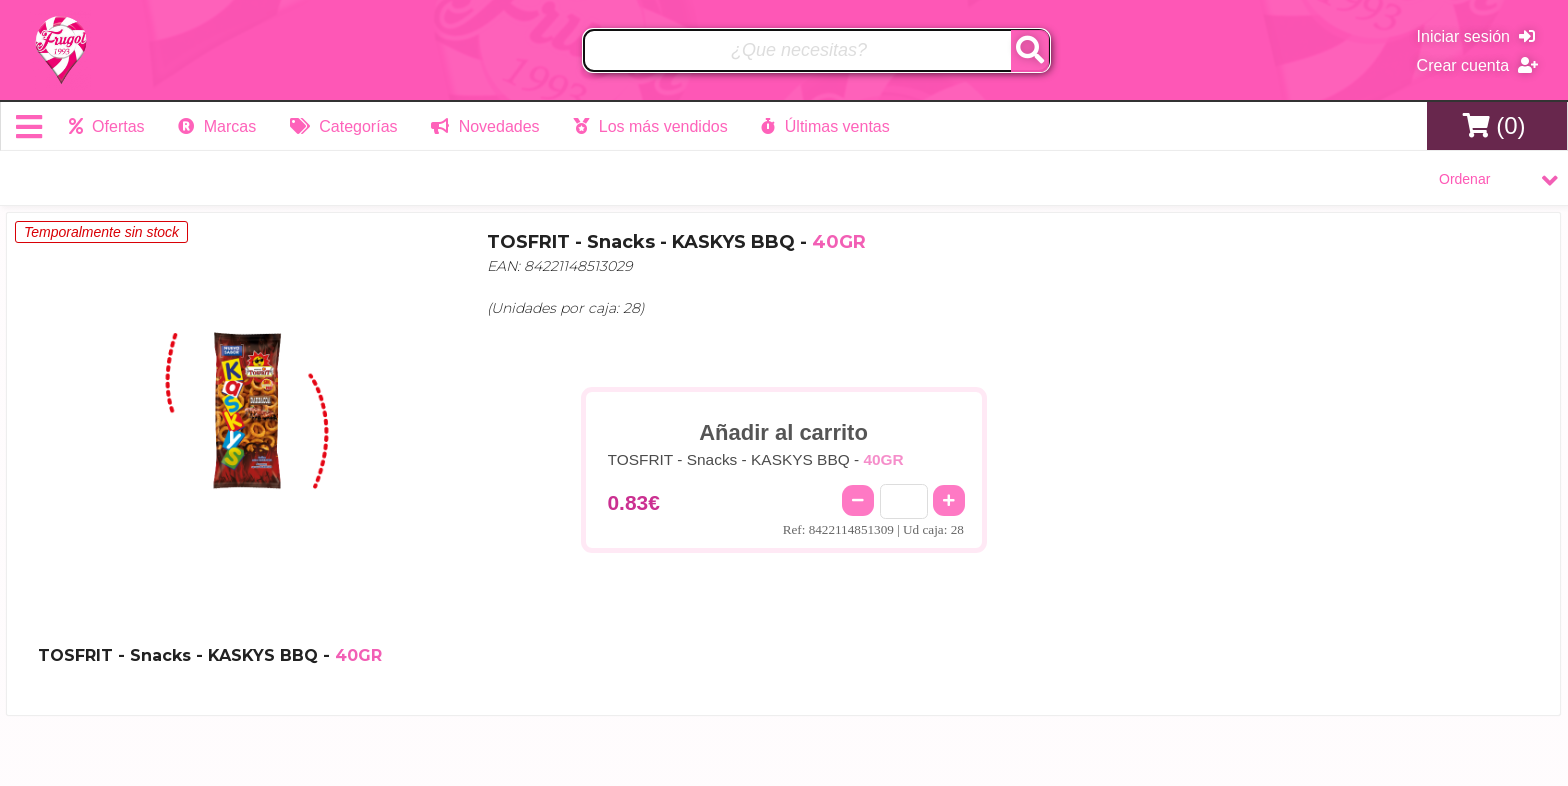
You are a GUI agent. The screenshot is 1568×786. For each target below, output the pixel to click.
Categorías (344, 126)
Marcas (217, 126)
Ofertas (107, 126)
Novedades (485, 126)
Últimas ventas (825, 126)
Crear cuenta (1477, 65)
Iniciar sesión (1476, 36)
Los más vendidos (650, 126)
